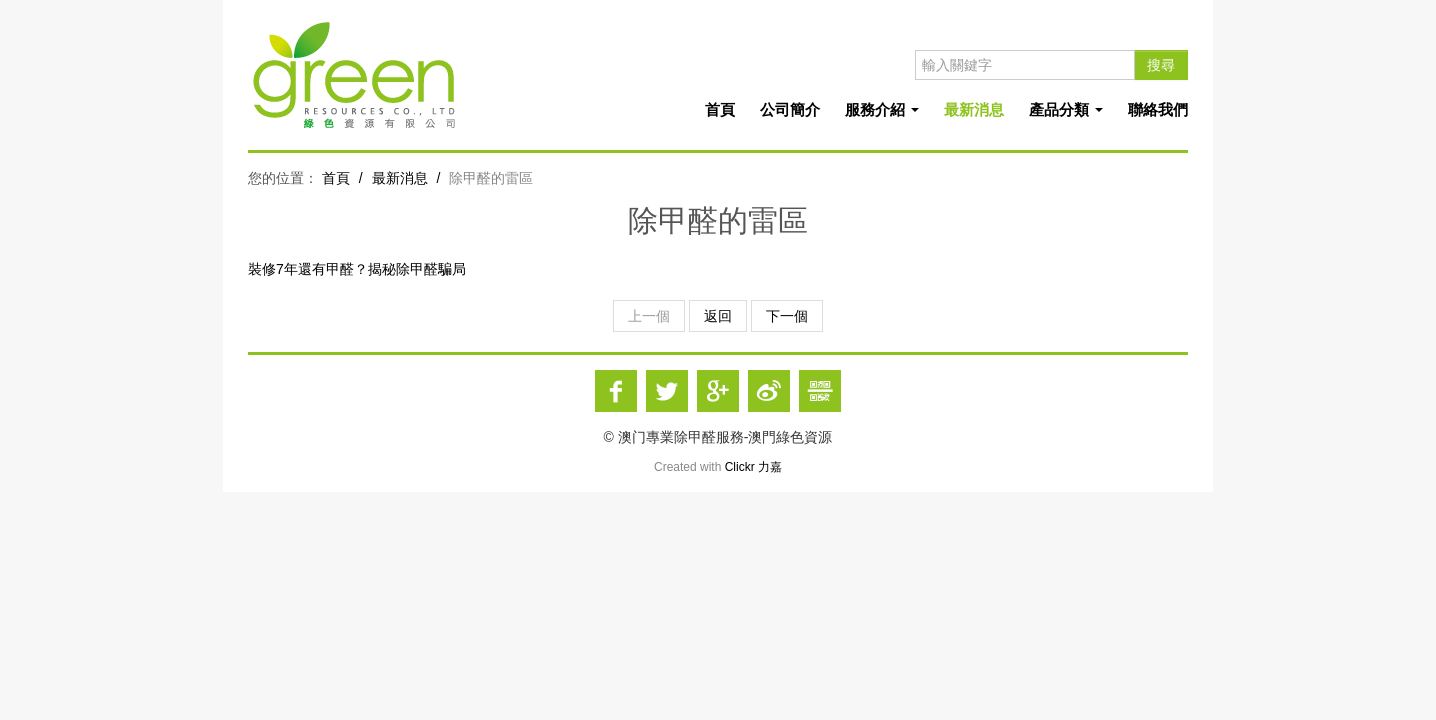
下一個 (787, 316)
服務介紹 (882, 109)
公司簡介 (790, 109)
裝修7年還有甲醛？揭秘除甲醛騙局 (357, 269)
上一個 (649, 316)
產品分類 (1066, 109)
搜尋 (1161, 65)
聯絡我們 (1158, 109)
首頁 (720, 109)
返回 (718, 316)
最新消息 (974, 109)
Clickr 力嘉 (753, 467)
